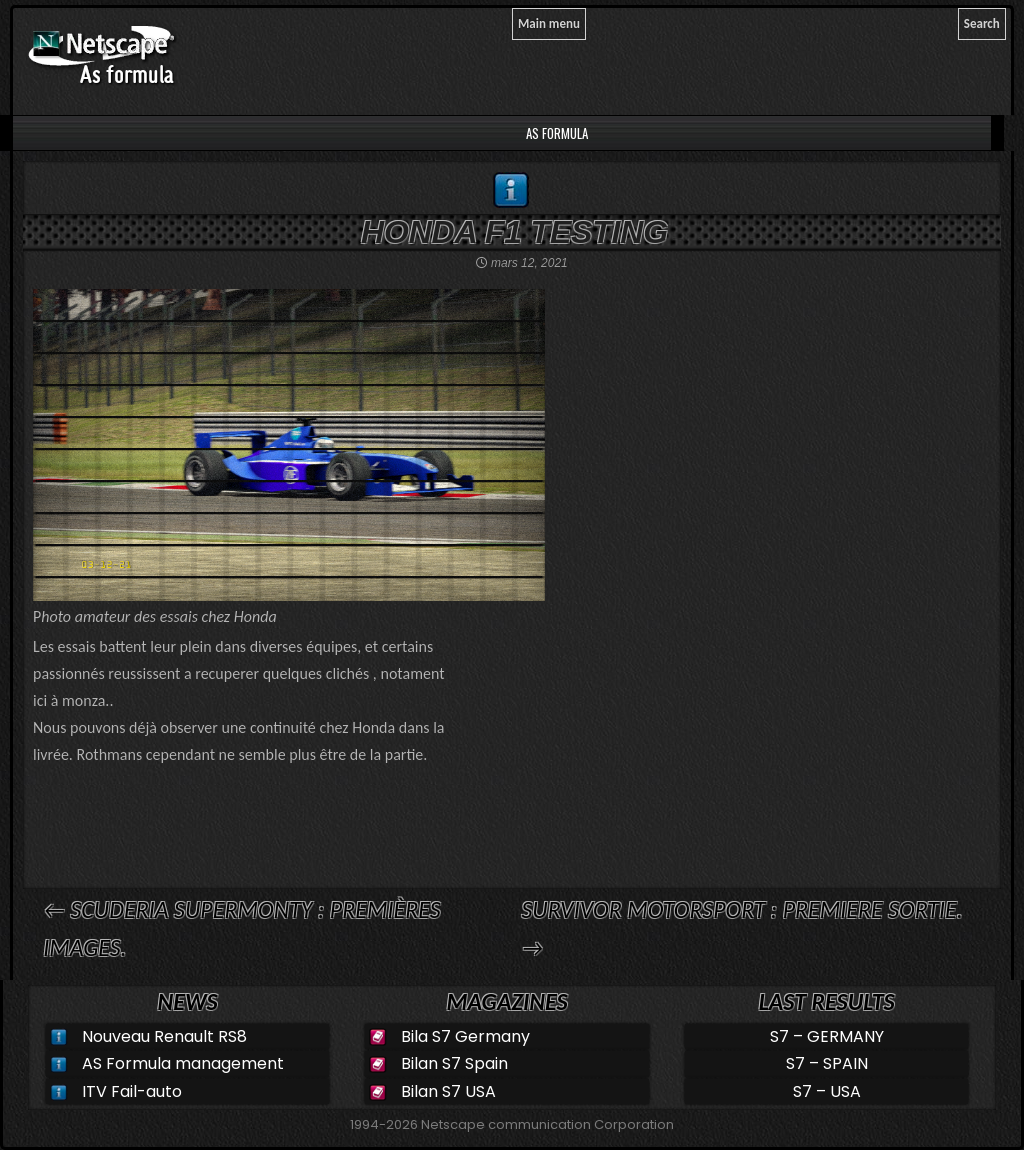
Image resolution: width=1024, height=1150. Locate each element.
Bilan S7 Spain (454, 1063)
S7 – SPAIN (827, 1063)
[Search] (982, 24)
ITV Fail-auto (132, 1091)
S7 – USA (827, 1091)
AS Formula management (183, 1063)
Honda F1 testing (514, 232)
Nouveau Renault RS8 (164, 1036)
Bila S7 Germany (465, 1036)
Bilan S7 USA (448, 1091)
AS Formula (555, 133)
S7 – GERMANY (827, 1036)
